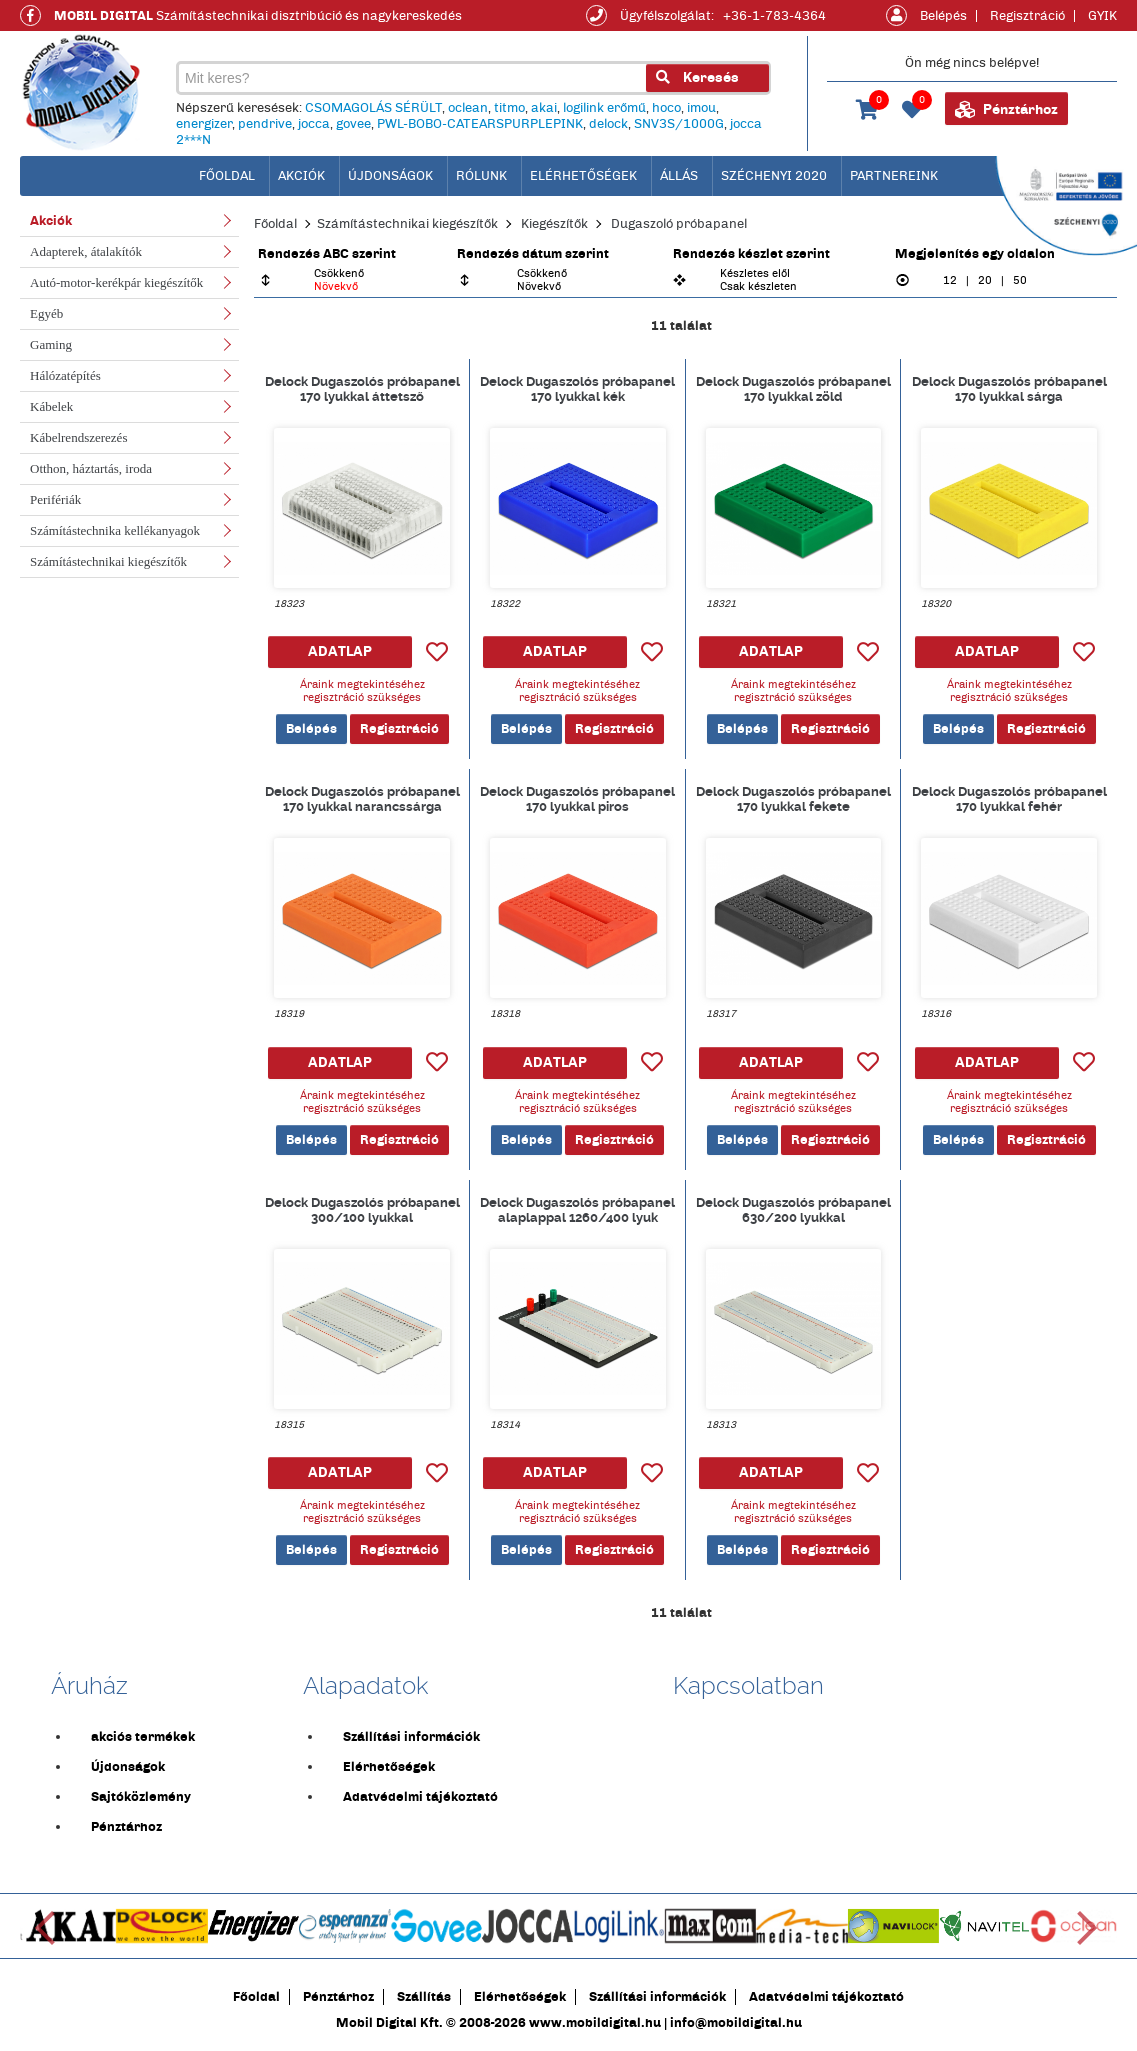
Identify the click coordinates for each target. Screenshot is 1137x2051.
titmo (509, 108)
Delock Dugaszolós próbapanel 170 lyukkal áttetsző (362, 389)
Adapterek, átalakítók (86, 251)
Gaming (51, 344)
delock (608, 124)
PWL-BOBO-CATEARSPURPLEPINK (480, 124)
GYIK (1102, 16)
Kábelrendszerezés (78, 437)
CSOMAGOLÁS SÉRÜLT (373, 108)
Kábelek (51, 406)
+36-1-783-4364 (774, 16)
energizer (204, 124)
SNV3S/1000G (679, 124)
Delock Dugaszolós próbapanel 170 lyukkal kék (577, 389)
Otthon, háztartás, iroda (91, 468)
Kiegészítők (554, 224)
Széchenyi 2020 (774, 176)
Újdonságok (390, 176)
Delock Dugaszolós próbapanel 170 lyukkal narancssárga (362, 799)
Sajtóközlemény (141, 1797)
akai (544, 108)
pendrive (265, 124)
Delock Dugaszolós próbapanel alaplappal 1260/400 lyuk (577, 1210)
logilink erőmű (604, 108)
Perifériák (55, 499)
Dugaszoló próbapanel (679, 224)
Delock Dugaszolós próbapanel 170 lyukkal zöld (793, 389)
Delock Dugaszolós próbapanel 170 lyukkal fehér (1009, 799)
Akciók (301, 176)
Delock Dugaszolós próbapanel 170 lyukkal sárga (1009, 389)
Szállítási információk (411, 1737)
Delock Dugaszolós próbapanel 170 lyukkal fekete (793, 799)
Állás (679, 176)
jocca (314, 124)
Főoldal (275, 224)
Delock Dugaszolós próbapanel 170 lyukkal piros (577, 799)
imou (701, 108)
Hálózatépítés (65, 375)
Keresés (697, 77)
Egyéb (46, 313)
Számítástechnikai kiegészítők (108, 561)
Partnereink (894, 176)
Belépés (943, 16)
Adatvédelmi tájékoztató (420, 1797)
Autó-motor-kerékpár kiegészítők (116, 282)
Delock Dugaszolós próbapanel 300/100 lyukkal (362, 1210)
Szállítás (424, 1997)
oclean (468, 108)
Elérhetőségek (583, 176)
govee (353, 124)
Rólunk (481, 176)
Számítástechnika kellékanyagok (115, 530)
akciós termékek (143, 1737)
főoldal (227, 176)
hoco (666, 108)
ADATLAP (340, 651)
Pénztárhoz (1006, 110)
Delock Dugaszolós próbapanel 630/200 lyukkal (793, 1210)
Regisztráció (1027, 16)
